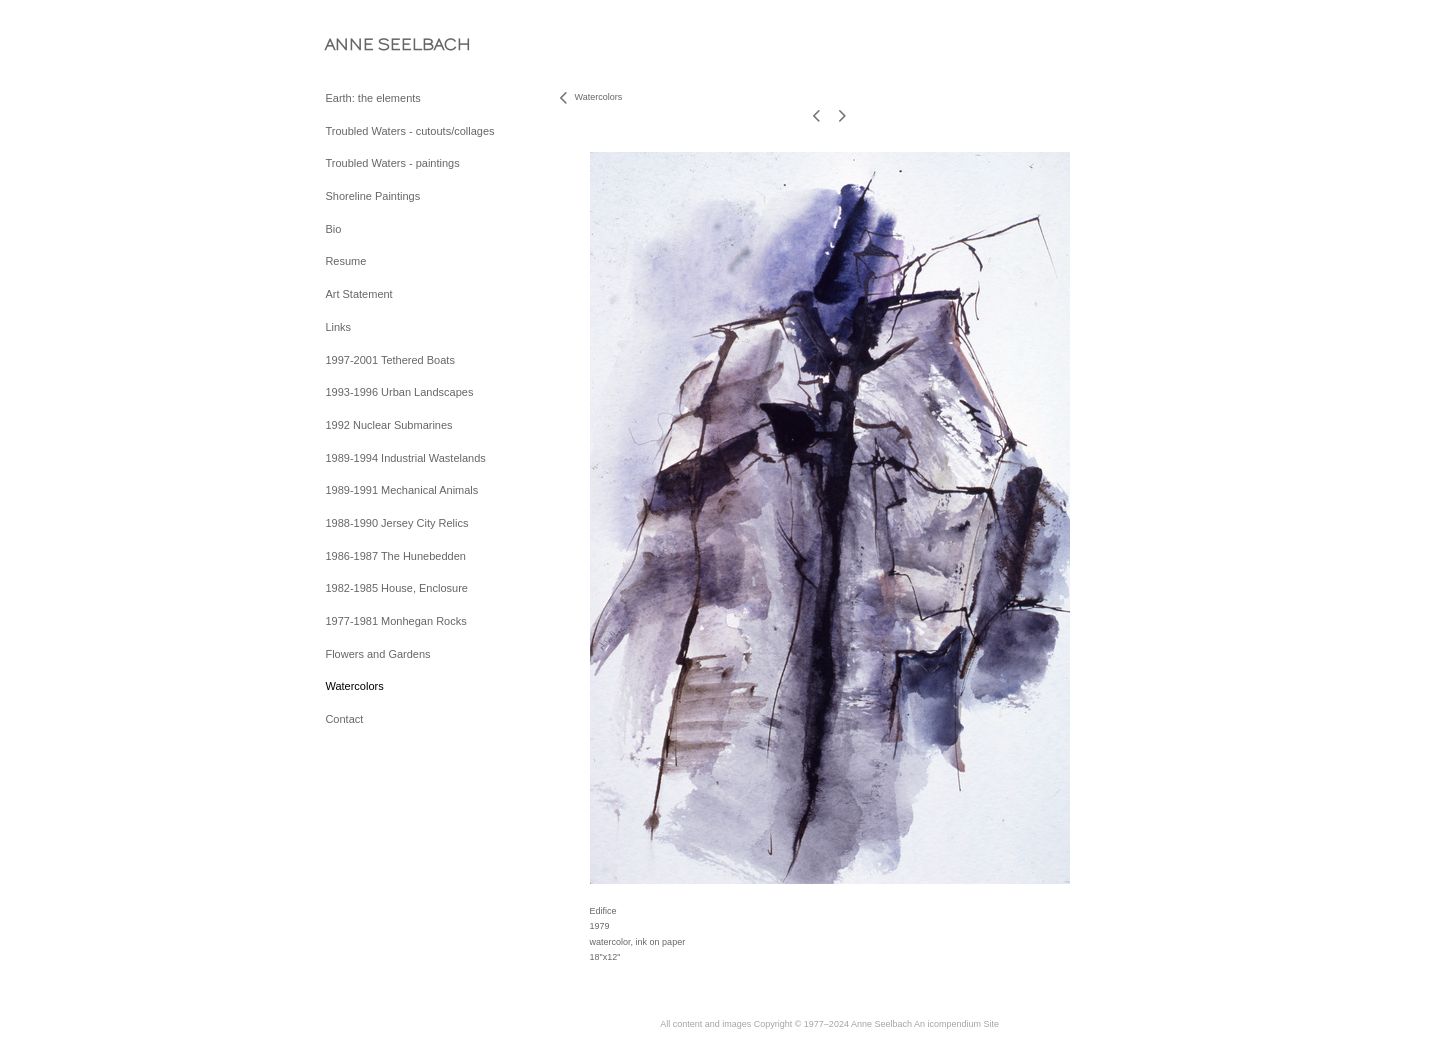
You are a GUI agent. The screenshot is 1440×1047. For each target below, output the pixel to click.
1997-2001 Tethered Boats (389, 360)
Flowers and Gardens (377, 654)
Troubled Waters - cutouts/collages (409, 131)
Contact (344, 719)
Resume (345, 261)
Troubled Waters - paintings (392, 163)
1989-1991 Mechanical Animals (401, 490)
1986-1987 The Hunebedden (395, 556)
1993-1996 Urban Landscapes (399, 392)
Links (338, 327)
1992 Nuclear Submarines (388, 425)
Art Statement (358, 294)
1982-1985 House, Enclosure (396, 588)
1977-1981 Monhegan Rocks (395, 621)
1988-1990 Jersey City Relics (396, 523)
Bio (333, 229)
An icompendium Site (956, 1024)
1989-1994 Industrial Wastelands (405, 458)
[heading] (375, 44)
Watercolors (354, 686)
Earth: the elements (372, 98)
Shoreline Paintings (372, 196)
